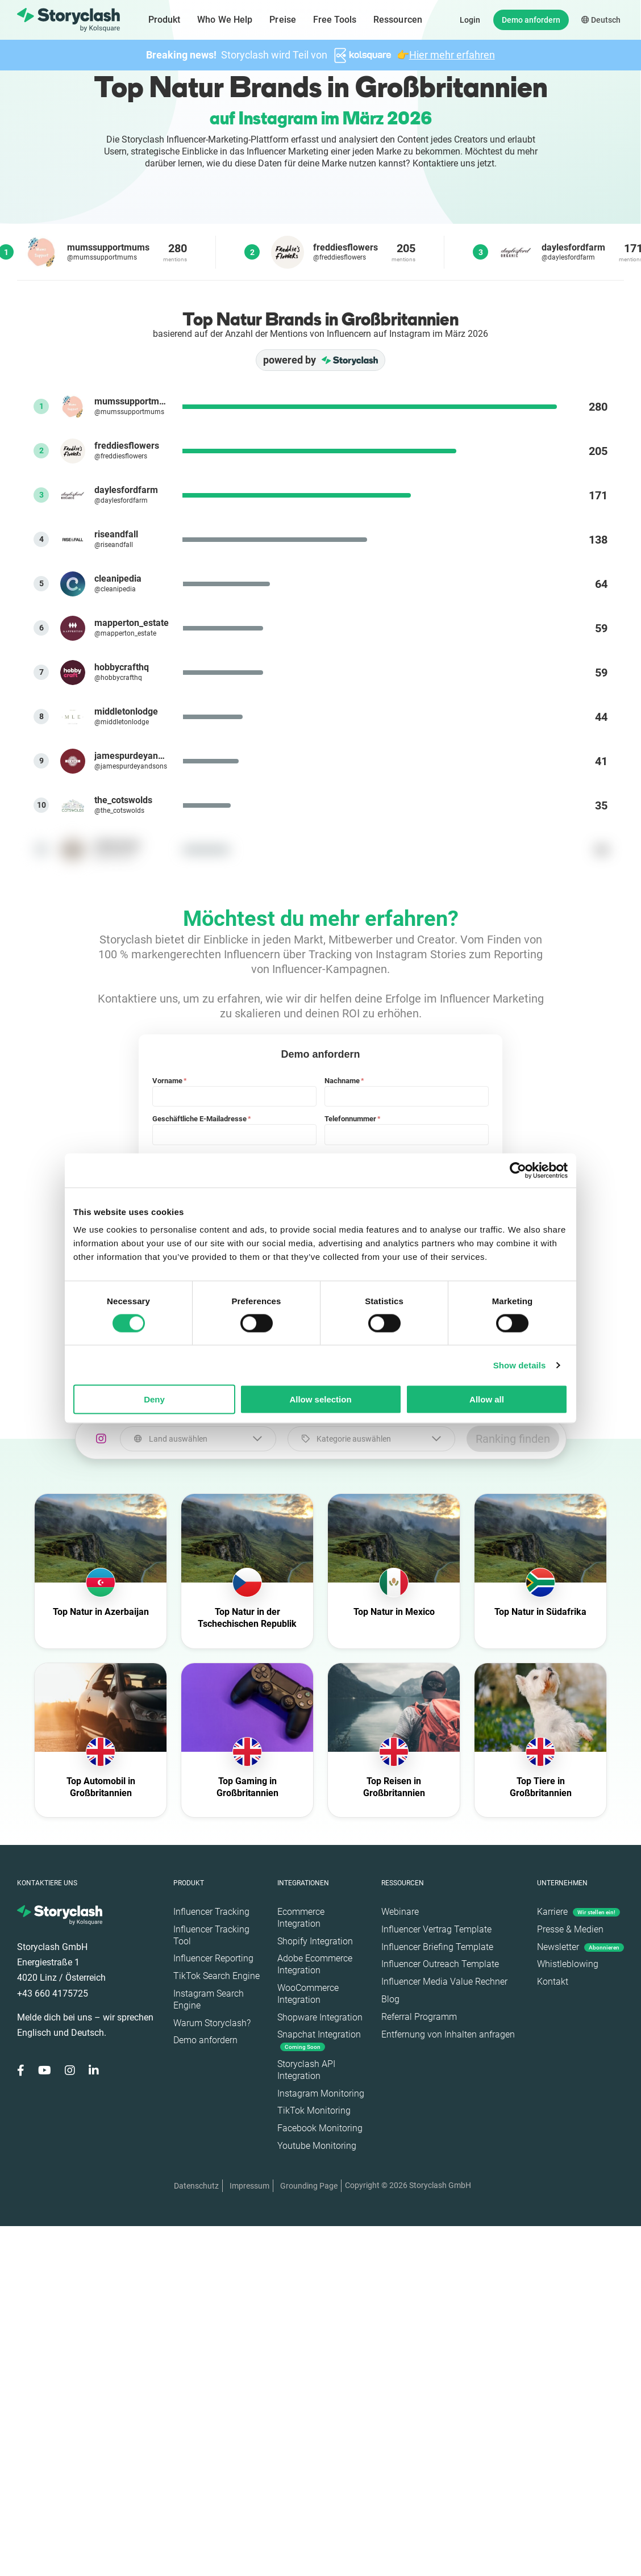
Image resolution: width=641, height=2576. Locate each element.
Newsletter (580, 1947)
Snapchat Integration (319, 2040)
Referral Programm (419, 2016)
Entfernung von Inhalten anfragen (448, 2034)
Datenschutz (196, 2185)
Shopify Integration (315, 1941)
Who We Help (224, 19)
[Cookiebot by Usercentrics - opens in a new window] (518, 1170)
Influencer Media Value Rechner (444, 1981)
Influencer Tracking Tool (211, 1935)
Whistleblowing (567, 1964)
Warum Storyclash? (212, 2023)
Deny (154, 1399)
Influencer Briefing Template (437, 1947)
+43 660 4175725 (52, 1993)
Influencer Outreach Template (440, 1964)
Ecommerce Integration (300, 1917)
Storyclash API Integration (306, 2070)
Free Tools (334, 19)
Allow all (486, 1399)
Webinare (400, 1911)
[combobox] (198, 1438)
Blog (390, 1999)
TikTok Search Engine (216, 1975)
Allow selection (320, 1399)
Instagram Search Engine (208, 1999)
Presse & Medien (570, 1929)
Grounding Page (309, 2185)
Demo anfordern (531, 19)
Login (470, 19)
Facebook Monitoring (320, 2128)
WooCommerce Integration (308, 1993)
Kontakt (552, 1981)
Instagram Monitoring (320, 2093)
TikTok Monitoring (314, 2110)
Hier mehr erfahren (452, 55)
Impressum (249, 2185)
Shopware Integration (320, 2017)
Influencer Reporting (213, 1958)
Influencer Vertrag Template (436, 1929)
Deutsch (601, 19)
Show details (519, 1365)
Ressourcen (397, 19)
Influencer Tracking (211, 1911)
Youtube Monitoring (316, 2145)
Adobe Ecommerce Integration (314, 1964)
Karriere (578, 1911)
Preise (282, 19)
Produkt (164, 19)
